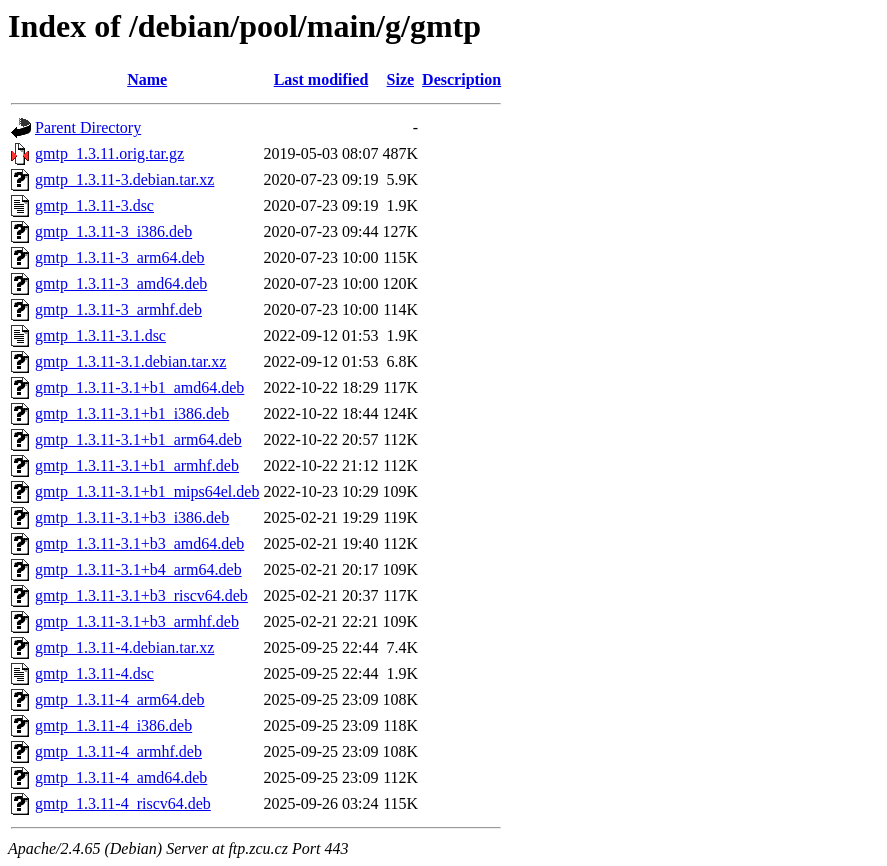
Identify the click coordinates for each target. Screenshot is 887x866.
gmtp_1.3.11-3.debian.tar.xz (124, 179)
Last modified (321, 79)
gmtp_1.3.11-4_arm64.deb (120, 699)
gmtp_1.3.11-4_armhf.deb (118, 751)
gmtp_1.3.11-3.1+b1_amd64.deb (139, 387)
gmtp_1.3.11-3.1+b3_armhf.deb (137, 621)
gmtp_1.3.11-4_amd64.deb (121, 777)
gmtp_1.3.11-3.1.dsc (100, 335)
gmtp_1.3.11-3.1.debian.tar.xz (130, 361)
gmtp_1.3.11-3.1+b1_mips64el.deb (147, 491)
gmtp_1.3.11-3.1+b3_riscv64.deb (141, 595)
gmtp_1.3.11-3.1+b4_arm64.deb (138, 569)
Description (461, 79)
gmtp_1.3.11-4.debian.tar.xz (124, 647)
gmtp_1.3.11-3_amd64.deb (121, 283)
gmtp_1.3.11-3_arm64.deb (120, 257)
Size (401, 79)
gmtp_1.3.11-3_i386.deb (113, 231)
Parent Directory (88, 127)
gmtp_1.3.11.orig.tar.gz (109, 153)
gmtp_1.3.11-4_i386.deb (113, 725)
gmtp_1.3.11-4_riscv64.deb (123, 803)
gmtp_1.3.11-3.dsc (94, 205)
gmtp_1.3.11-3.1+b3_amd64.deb (139, 543)
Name (147, 79)
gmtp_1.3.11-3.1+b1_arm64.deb (138, 439)
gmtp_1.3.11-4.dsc (94, 673)
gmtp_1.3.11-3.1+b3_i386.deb (132, 517)
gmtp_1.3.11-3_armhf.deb (118, 309)
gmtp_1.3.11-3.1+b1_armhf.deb (137, 465)
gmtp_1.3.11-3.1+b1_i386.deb (132, 413)
